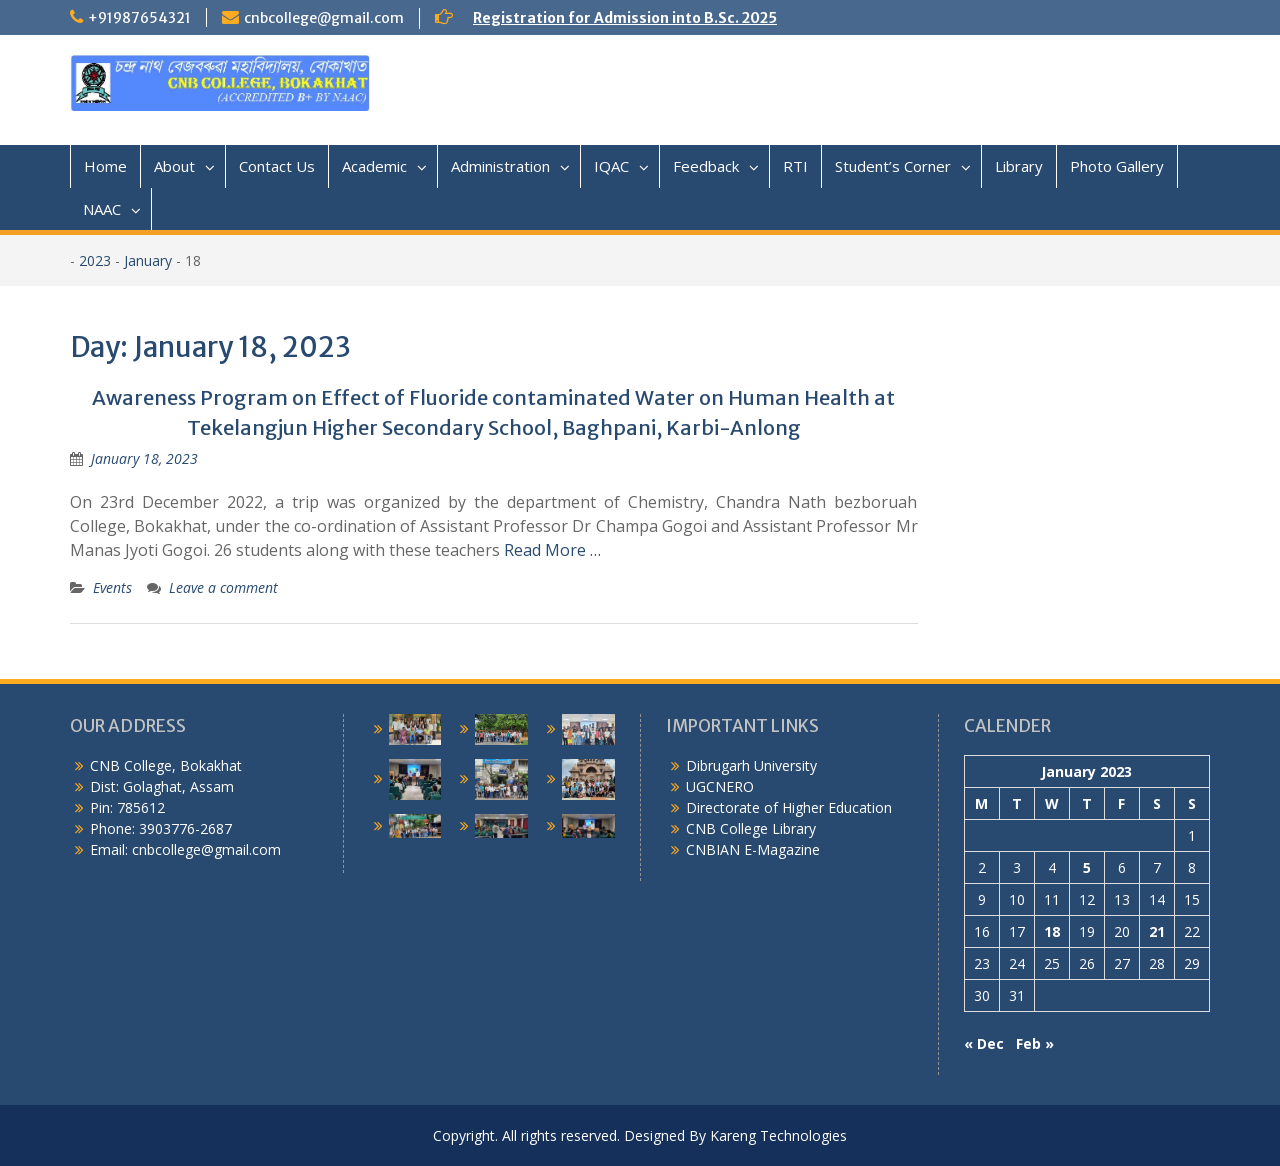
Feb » (1035, 1043)
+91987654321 (139, 18)
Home (105, 166)
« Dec (984, 1043)
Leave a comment (223, 587)
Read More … (552, 550)
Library (1019, 166)
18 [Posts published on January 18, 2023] (1052, 931)
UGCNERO (720, 786)
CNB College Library (751, 828)
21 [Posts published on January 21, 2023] (1157, 931)
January (148, 260)
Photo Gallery (1117, 166)
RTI (795, 166)
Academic (374, 166)
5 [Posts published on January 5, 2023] (1087, 867)
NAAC (102, 209)
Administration (500, 166)
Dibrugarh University (751, 765)
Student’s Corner (893, 166)
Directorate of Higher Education (789, 807)
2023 (95, 260)
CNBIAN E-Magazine (753, 849)
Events (112, 587)
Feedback (706, 166)
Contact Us (277, 166)
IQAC (611, 166)
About (174, 166)
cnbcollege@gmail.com (324, 18)
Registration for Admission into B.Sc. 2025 (625, 18)
